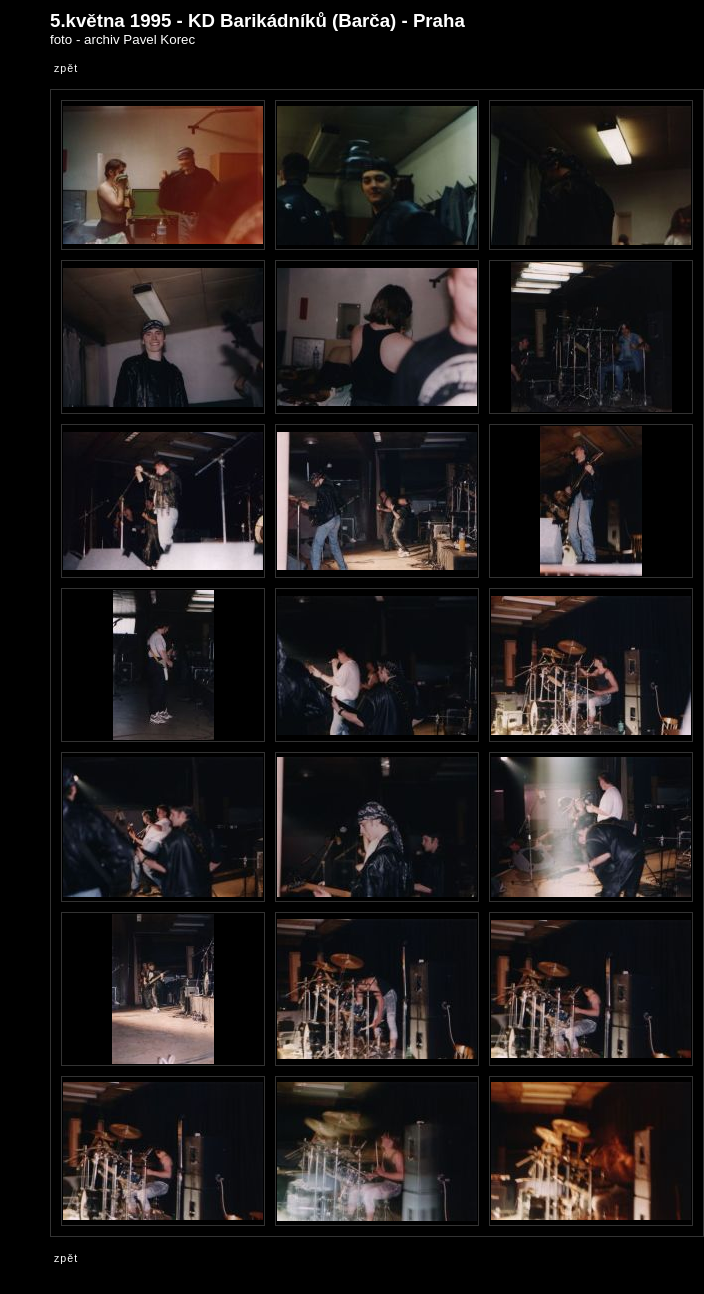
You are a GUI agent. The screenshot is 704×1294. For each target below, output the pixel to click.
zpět (66, 68)
